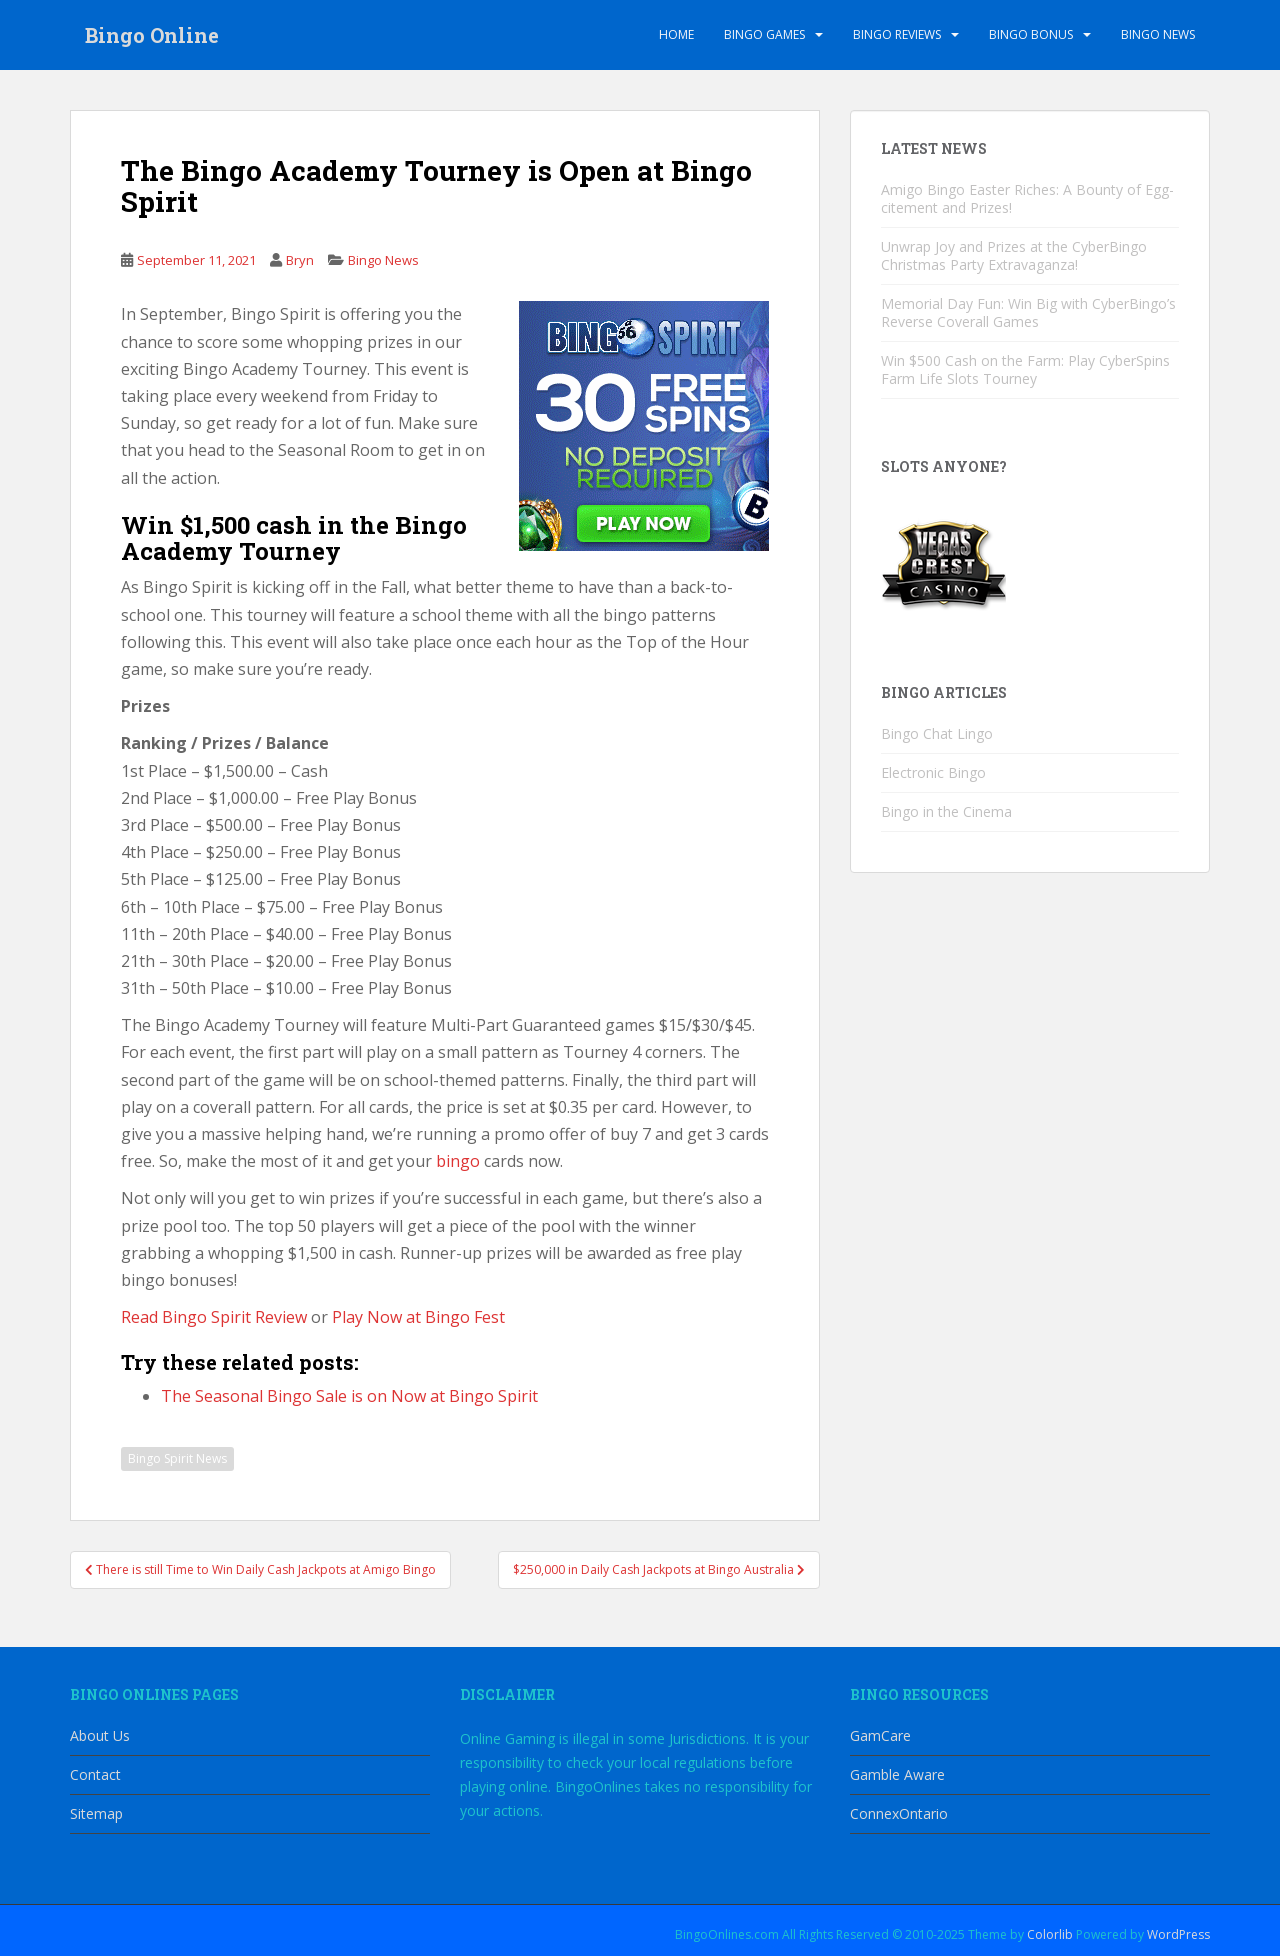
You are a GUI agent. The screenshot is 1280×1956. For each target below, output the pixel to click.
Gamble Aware (897, 1774)
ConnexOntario (899, 1813)
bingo (458, 1161)
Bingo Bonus (1031, 34)
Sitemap (96, 1813)
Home (676, 34)
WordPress (1178, 1934)
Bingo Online (152, 35)
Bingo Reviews (897, 34)
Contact (95, 1774)
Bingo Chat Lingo (937, 733)
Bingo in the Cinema (946, 811)
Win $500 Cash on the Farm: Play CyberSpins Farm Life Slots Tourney (1025, 369)
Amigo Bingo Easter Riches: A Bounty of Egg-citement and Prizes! (1027, 198)
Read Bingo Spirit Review (214, 1317)
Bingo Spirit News (177, 1458)
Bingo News (1158, 34)
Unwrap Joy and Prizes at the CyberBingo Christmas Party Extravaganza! (1014, 255)
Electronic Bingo (933, 772)
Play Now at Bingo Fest (418, 1317)
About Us (100, 1735)
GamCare (880, 1735)
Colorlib (1050, 1934)
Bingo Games (764, 34)
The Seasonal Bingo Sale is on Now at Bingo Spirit (349, 1396)
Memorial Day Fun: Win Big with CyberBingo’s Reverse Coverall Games (1028, 312)
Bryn (300, 260)
